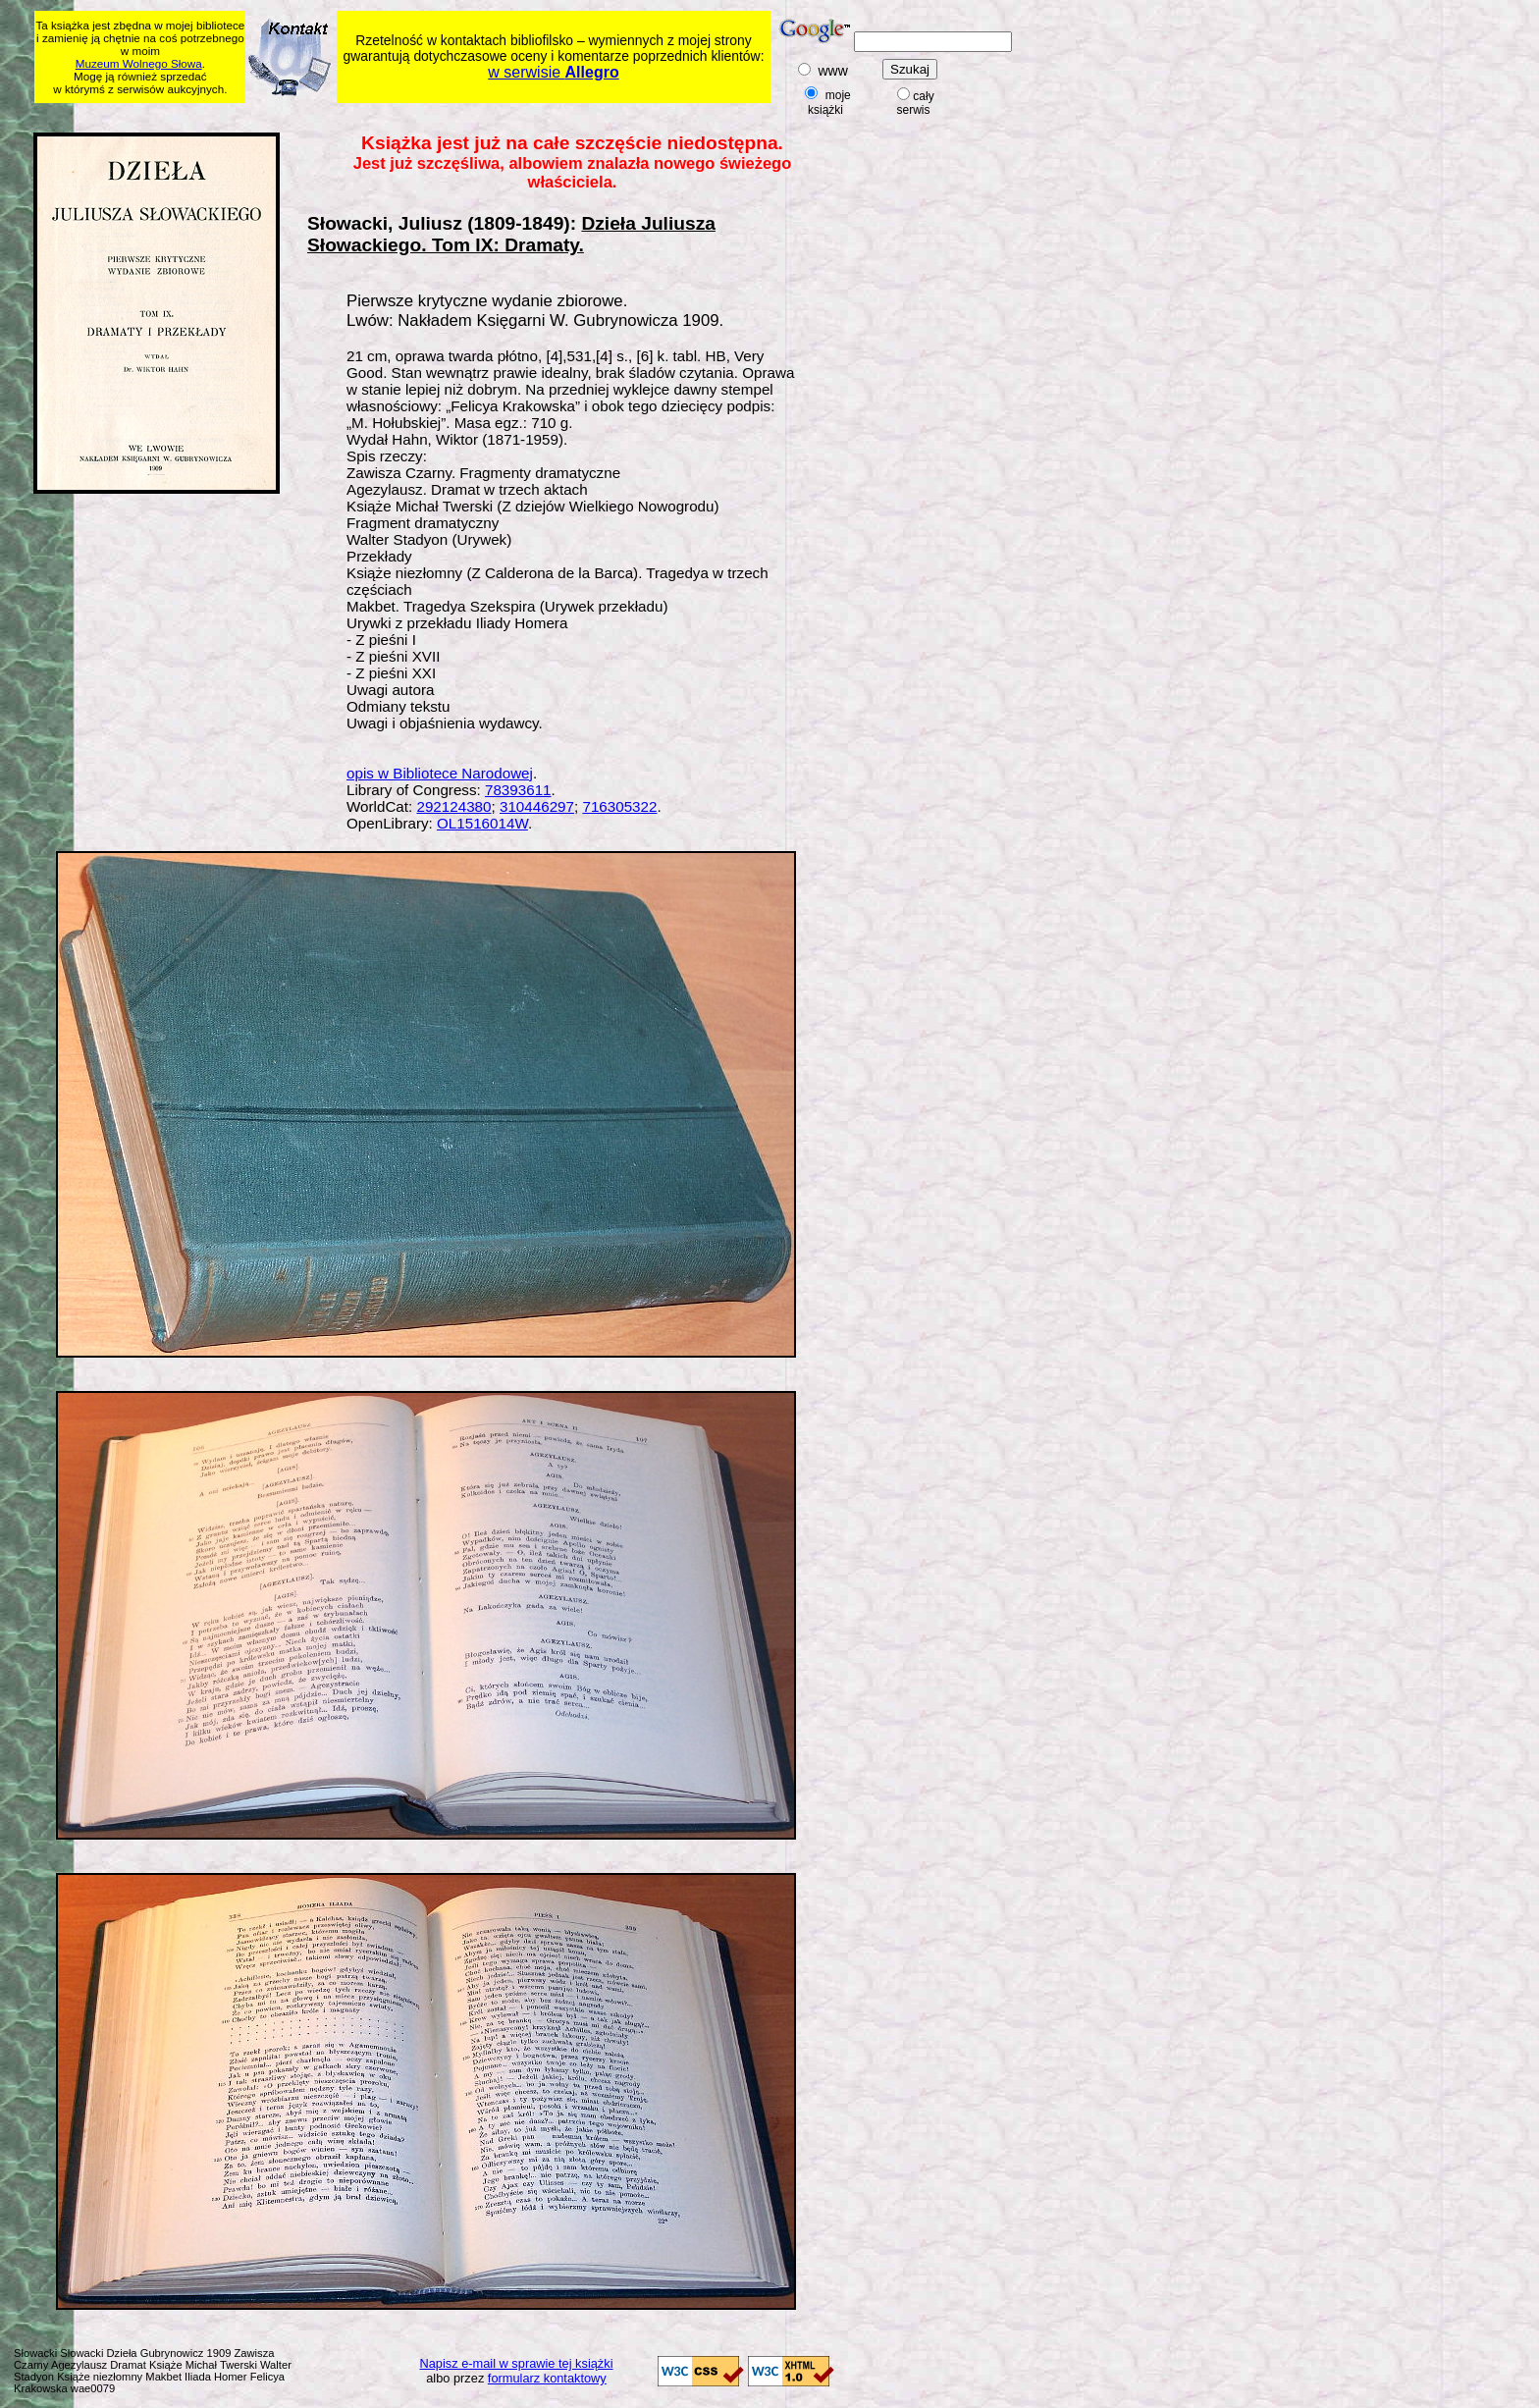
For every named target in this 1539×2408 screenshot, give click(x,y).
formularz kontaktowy (547, 2378)
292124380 (453, 806)
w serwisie (553, 72)
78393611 (518, 789)
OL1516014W (482, 823)
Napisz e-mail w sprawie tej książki (516, 2363)
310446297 (537, 806)
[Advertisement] (412, 114)
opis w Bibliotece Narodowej (439, 773)
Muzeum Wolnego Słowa (139, 63)
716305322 (619, 806)
